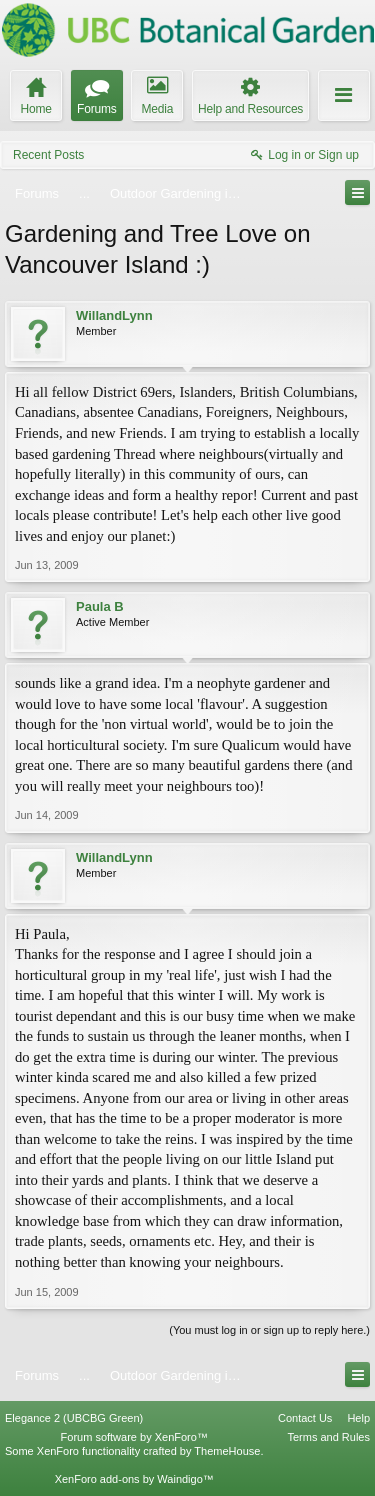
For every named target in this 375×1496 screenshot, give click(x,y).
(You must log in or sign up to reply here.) (269, 1330)
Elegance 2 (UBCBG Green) (74, 1418)
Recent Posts (48, 155)
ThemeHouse (227, 1451)
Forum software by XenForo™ (134, 1437)
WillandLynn (114, 315)
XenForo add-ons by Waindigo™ (134, 1479)
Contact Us (305, 1418)
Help (358, 1418)
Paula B (100, 606)
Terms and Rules (328, 1437)
